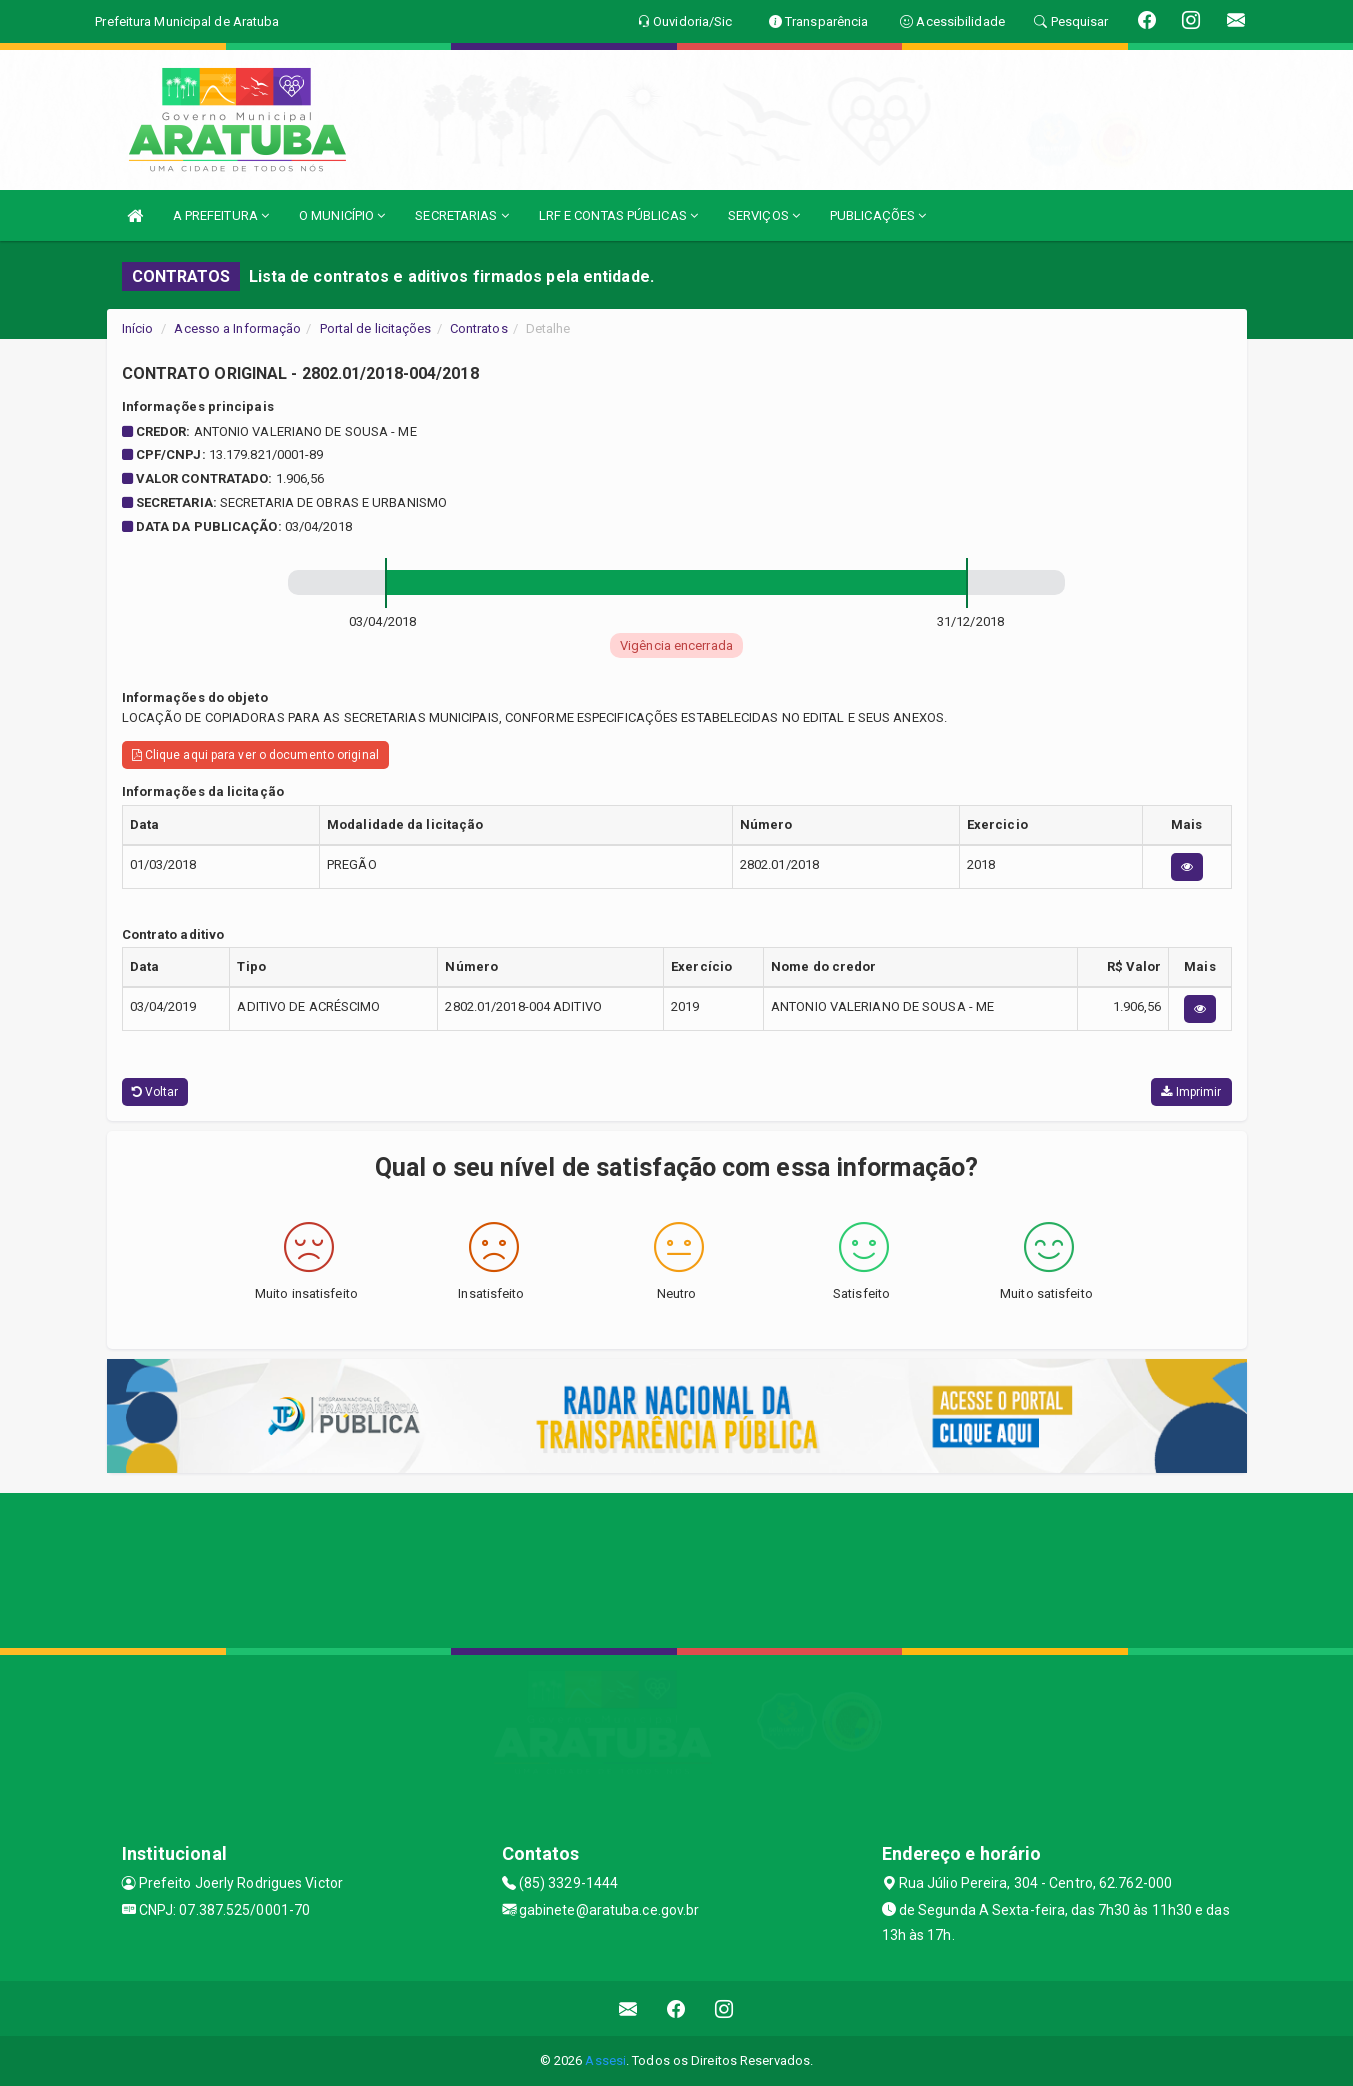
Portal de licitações (376, 328)
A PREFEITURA (221, 215)
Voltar (155, 1092)
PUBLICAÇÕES (878, 215)
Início (138, 328)
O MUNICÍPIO (342, 215)
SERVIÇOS (764, 215)
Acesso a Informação (237, 328)
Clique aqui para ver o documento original (255, 755)
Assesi (605, 2060)
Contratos (479, 328)
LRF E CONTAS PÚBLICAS (618, 215)
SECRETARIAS (461, 215)
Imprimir (1191, 1092)
